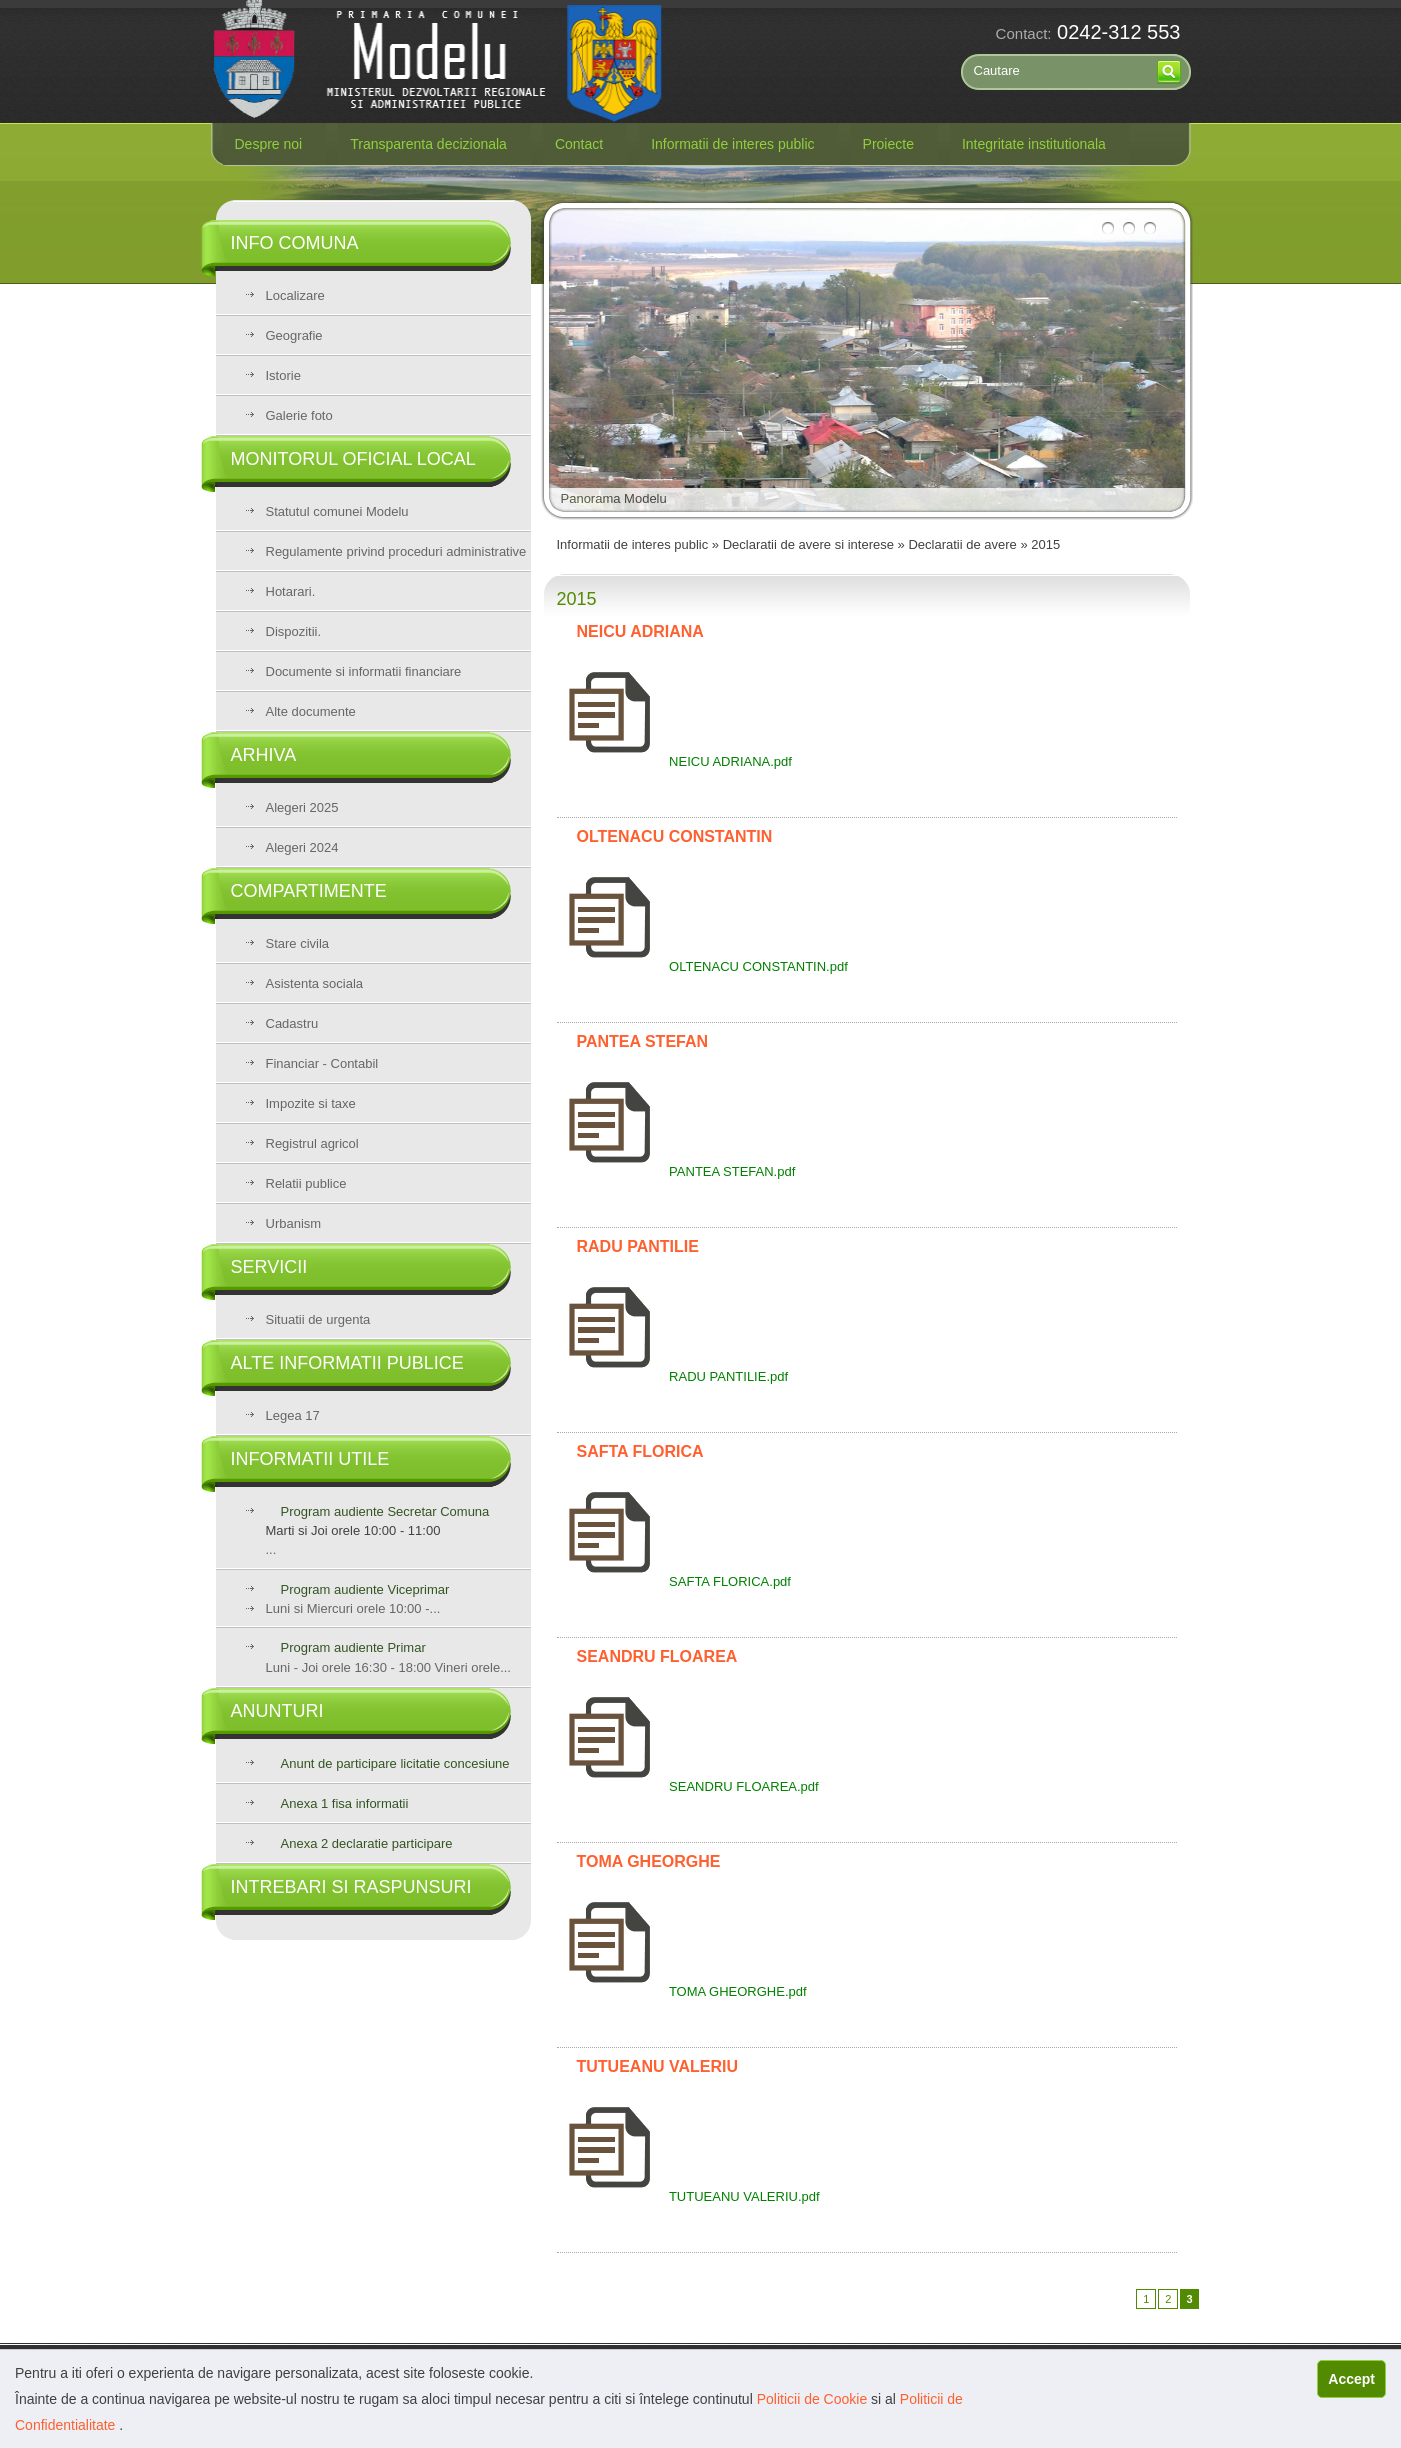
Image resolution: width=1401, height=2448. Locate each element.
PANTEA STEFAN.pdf (676, 1171)
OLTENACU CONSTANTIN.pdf (702, 966)
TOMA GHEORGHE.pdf (682, 1991)
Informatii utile (310, 1459)
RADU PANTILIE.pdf (673, 1376)
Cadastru (292, 1023)
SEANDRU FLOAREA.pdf (688, 1786)
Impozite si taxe (311, 1103)
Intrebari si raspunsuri (351, 1887)
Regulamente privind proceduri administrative (396, 551)
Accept (1351, 2379)
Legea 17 (293, 1415)
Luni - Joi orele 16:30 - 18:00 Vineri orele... (388, 1657)
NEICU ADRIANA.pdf (674, 761)
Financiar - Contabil (322, 1063)
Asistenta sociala (315, 983)
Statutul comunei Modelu (337, 511)
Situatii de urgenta (318, 1319)
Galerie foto (299, 415)
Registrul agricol (312, 1143)
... (398, 1530)
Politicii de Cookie (814, 2399)
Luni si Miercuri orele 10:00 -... (353, 1608)
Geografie (294, 335)
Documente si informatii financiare (364, 671)
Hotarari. (291, 591)
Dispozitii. (294, 631)
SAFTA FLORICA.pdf (674, 1581)
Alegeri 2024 (302, 847)
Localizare (295, 295)
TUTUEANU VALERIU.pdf (688, 2196)
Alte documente (311, 711)
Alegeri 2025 (302, 807)
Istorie (283, 375)
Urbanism (294, 1223)
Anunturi (277, 1711)
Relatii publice (306, 1183)
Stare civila (298, 943)
